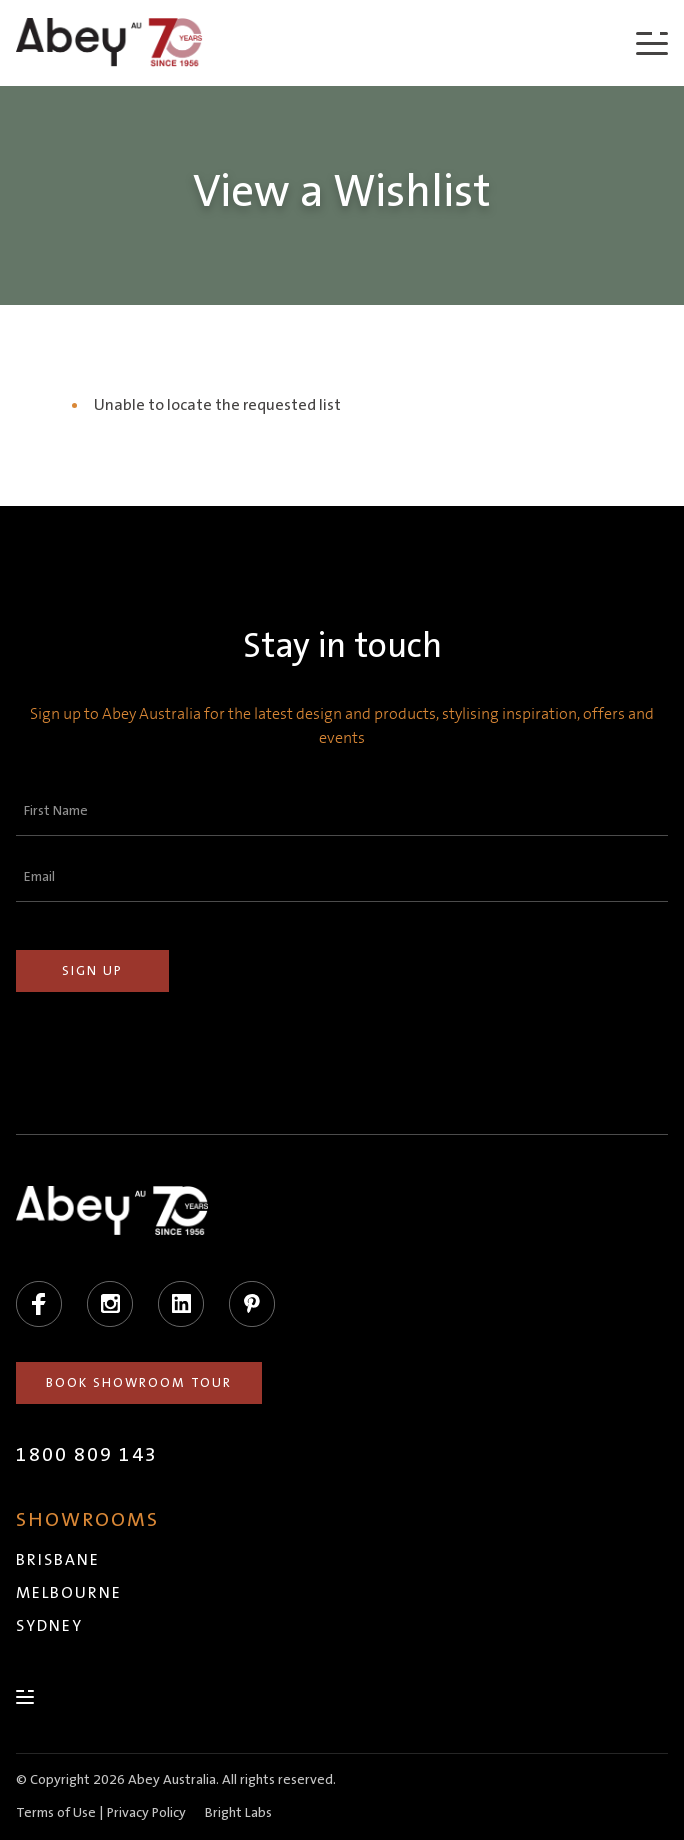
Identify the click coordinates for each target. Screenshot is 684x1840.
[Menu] (652, 42)
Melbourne (69, 1593)
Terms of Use (56, 1813)
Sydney (49, 1626)
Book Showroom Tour (139, 1383)
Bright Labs (238, 1813)
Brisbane (58, 1560)
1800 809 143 (87, 1455)
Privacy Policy (146, 1813)
